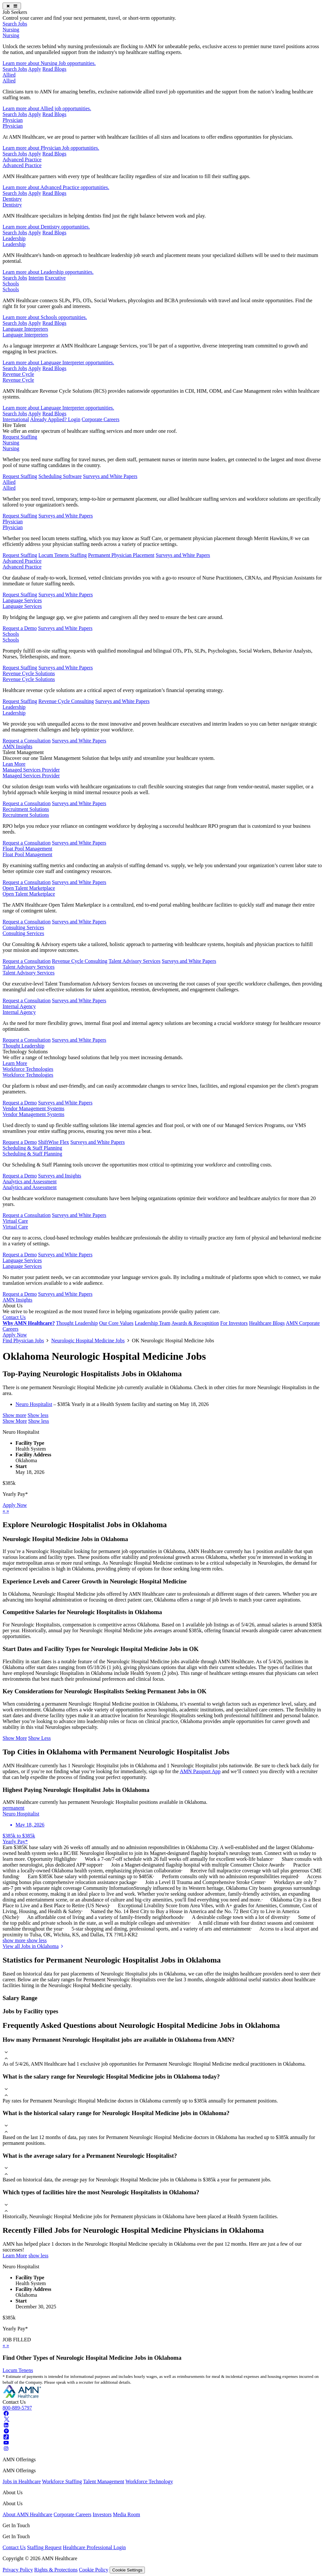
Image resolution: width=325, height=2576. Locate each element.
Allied (9, 75)
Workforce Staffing (62, 2481)
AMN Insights (17, 746)
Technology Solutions (25, 1051)
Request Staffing (20, 437)
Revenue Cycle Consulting (66, 701)
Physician (13, 120)
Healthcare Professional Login (94, 2547)
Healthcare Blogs (267, 1323)
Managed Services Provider (31, 769)
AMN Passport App (200, 1771)
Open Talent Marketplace (29, 888)
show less (37, 1940)
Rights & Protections (56, 2569)
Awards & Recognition (195, 1323)
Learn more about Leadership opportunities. (48, 272)
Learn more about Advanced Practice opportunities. (56, 187)
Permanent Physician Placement (121, 555)
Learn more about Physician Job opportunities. (51, 148)
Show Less (39, 1738)
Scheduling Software (60, 476)
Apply (34, 69)
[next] (7, 1511)
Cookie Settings (127, 2570)
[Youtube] (6, 2442)
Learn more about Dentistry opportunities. (46, 226)
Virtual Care (15, 1221)
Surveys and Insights (59, 1175)
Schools (11, 283)
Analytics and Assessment (30, 1181)
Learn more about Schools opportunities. (45, 317)
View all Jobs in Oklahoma (34, 1946)
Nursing (11, 29)
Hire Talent (14, 425)
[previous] (4, 1511)
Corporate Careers (100, 419)
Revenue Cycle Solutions (29, 673)
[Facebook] (6, 2413)
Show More (15, 1421)
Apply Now (15, 1334)
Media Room (126, 2514)
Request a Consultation (26, 740)
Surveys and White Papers (110, 476)
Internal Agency (19, 1006)
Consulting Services (23, 927)
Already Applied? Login (55, 419)
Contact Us (14, 1317)
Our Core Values (116, 1323)
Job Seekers (15, 12)
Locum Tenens (18, 2370)
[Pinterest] (6, 2431)
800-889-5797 (17, 2408)
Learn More (15, 1063)
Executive (55, 278)
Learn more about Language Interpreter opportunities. (58, 362)
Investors (102, 2514)
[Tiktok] (6, 2437)
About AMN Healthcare (27, 2514)
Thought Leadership (23, 1045)
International (16, 419)
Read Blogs (54, 69)
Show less (37, 1415)
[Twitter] (6, 2419)
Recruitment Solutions (26, 809)
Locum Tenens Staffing (62, 555)
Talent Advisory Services (135, 961)
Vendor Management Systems (33, 1108)
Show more (14, 1415)
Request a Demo (20, 628)
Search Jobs (15, 24)
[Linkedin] (6, 2425)
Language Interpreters (25, 329)
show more (15, 1940)
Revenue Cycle (18, 374)
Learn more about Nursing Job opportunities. (49, 63)
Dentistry (12, 199)
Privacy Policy (18, 2569)
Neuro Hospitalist (34, 1404)
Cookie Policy (93, 2569)
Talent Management (23, 752)
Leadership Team (152, 1323)
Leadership (14, 238)
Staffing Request (44, 2547)
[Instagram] (6, 2448)
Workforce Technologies (28, 1069)
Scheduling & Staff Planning (32, 1148)
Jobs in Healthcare (22, 2481)
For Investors (234, 1323)
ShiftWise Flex (53, 1142)
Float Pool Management (27, 848)
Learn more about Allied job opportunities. (47, 108)
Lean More (14, 764)
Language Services (22, 600)
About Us (13, 1305)
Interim (36, 278)
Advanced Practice (22, 159)
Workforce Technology (149, 2481)
